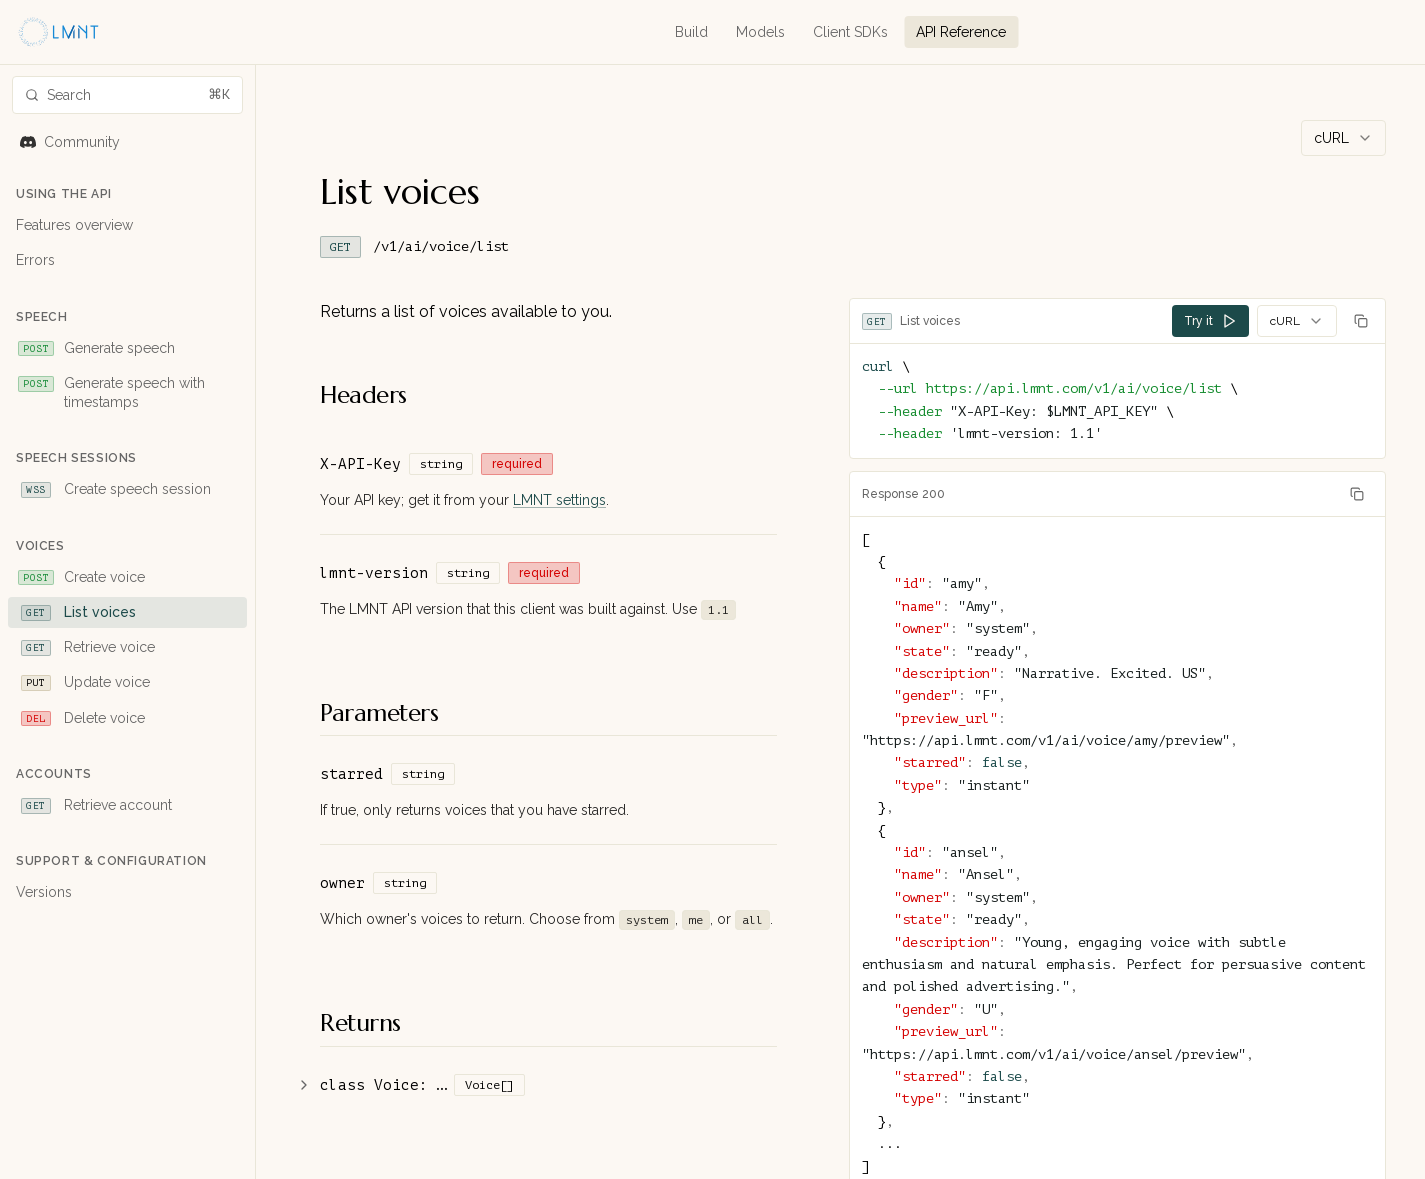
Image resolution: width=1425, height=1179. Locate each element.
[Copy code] (1361, 321)
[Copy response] (1357, 494)
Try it (1210, 321)
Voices (40, 546)
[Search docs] (127, 95)
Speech (42, 317)
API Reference (961, 32)
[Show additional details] (304, 1085)
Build (691, 32)
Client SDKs (850, 32)
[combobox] (1343, 138)
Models (760, 32)
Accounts (54, 774)
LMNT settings (559, 500)
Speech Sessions (76, 458)
